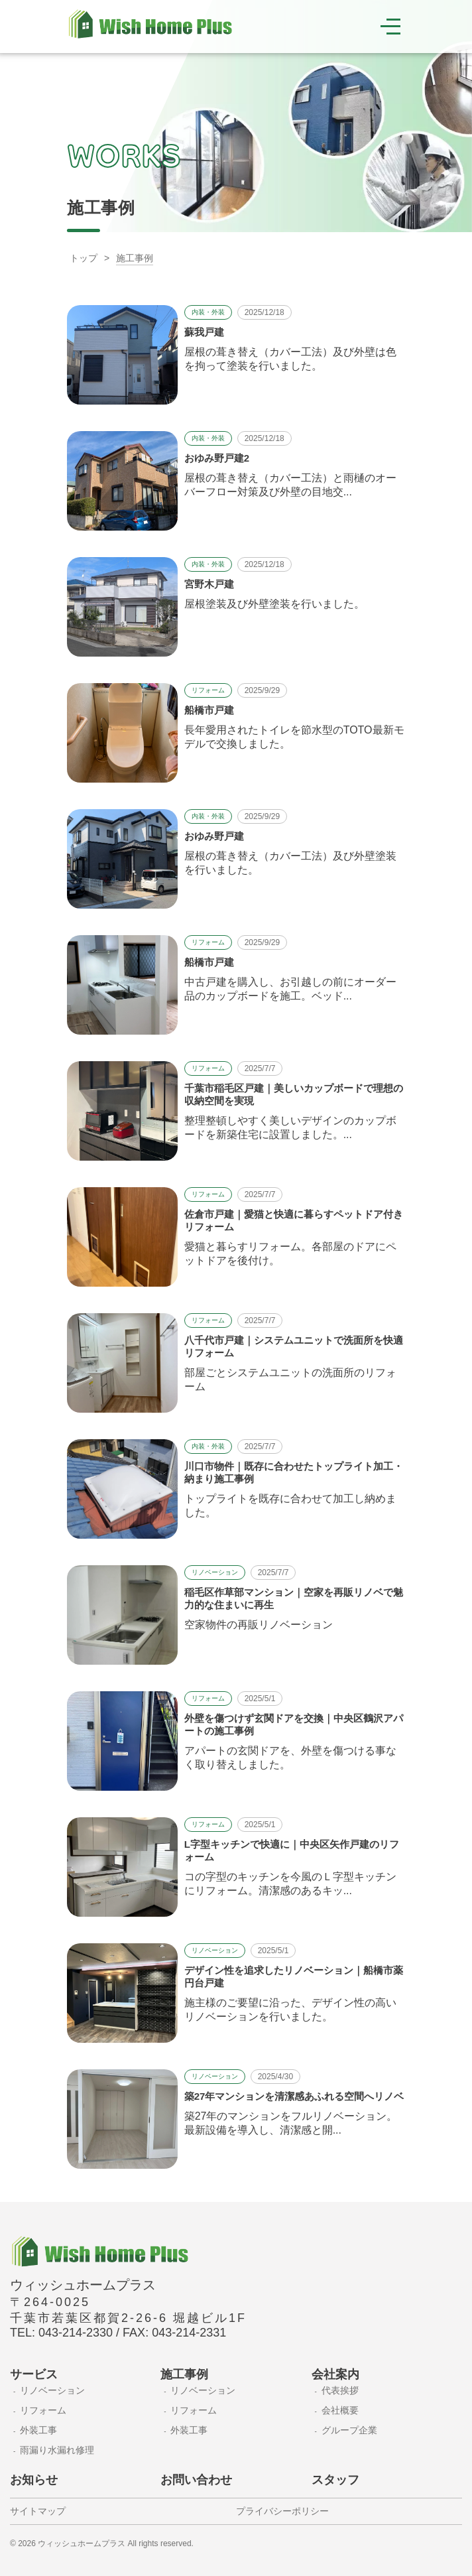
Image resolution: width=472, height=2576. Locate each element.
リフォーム (43, 2410)
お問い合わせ (196, 2479)
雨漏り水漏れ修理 (57, 2450)
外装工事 (38, 2430)
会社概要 (340, 2410)
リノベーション (52, 2390)
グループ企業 (349, 2430)
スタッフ (335, 2479)
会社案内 (335, 2374)
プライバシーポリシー (282, 2511)
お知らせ (34, 2479)
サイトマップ (38, 2511)
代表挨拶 (340, 2390)
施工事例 (184, 2374)
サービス (34, 2374)
